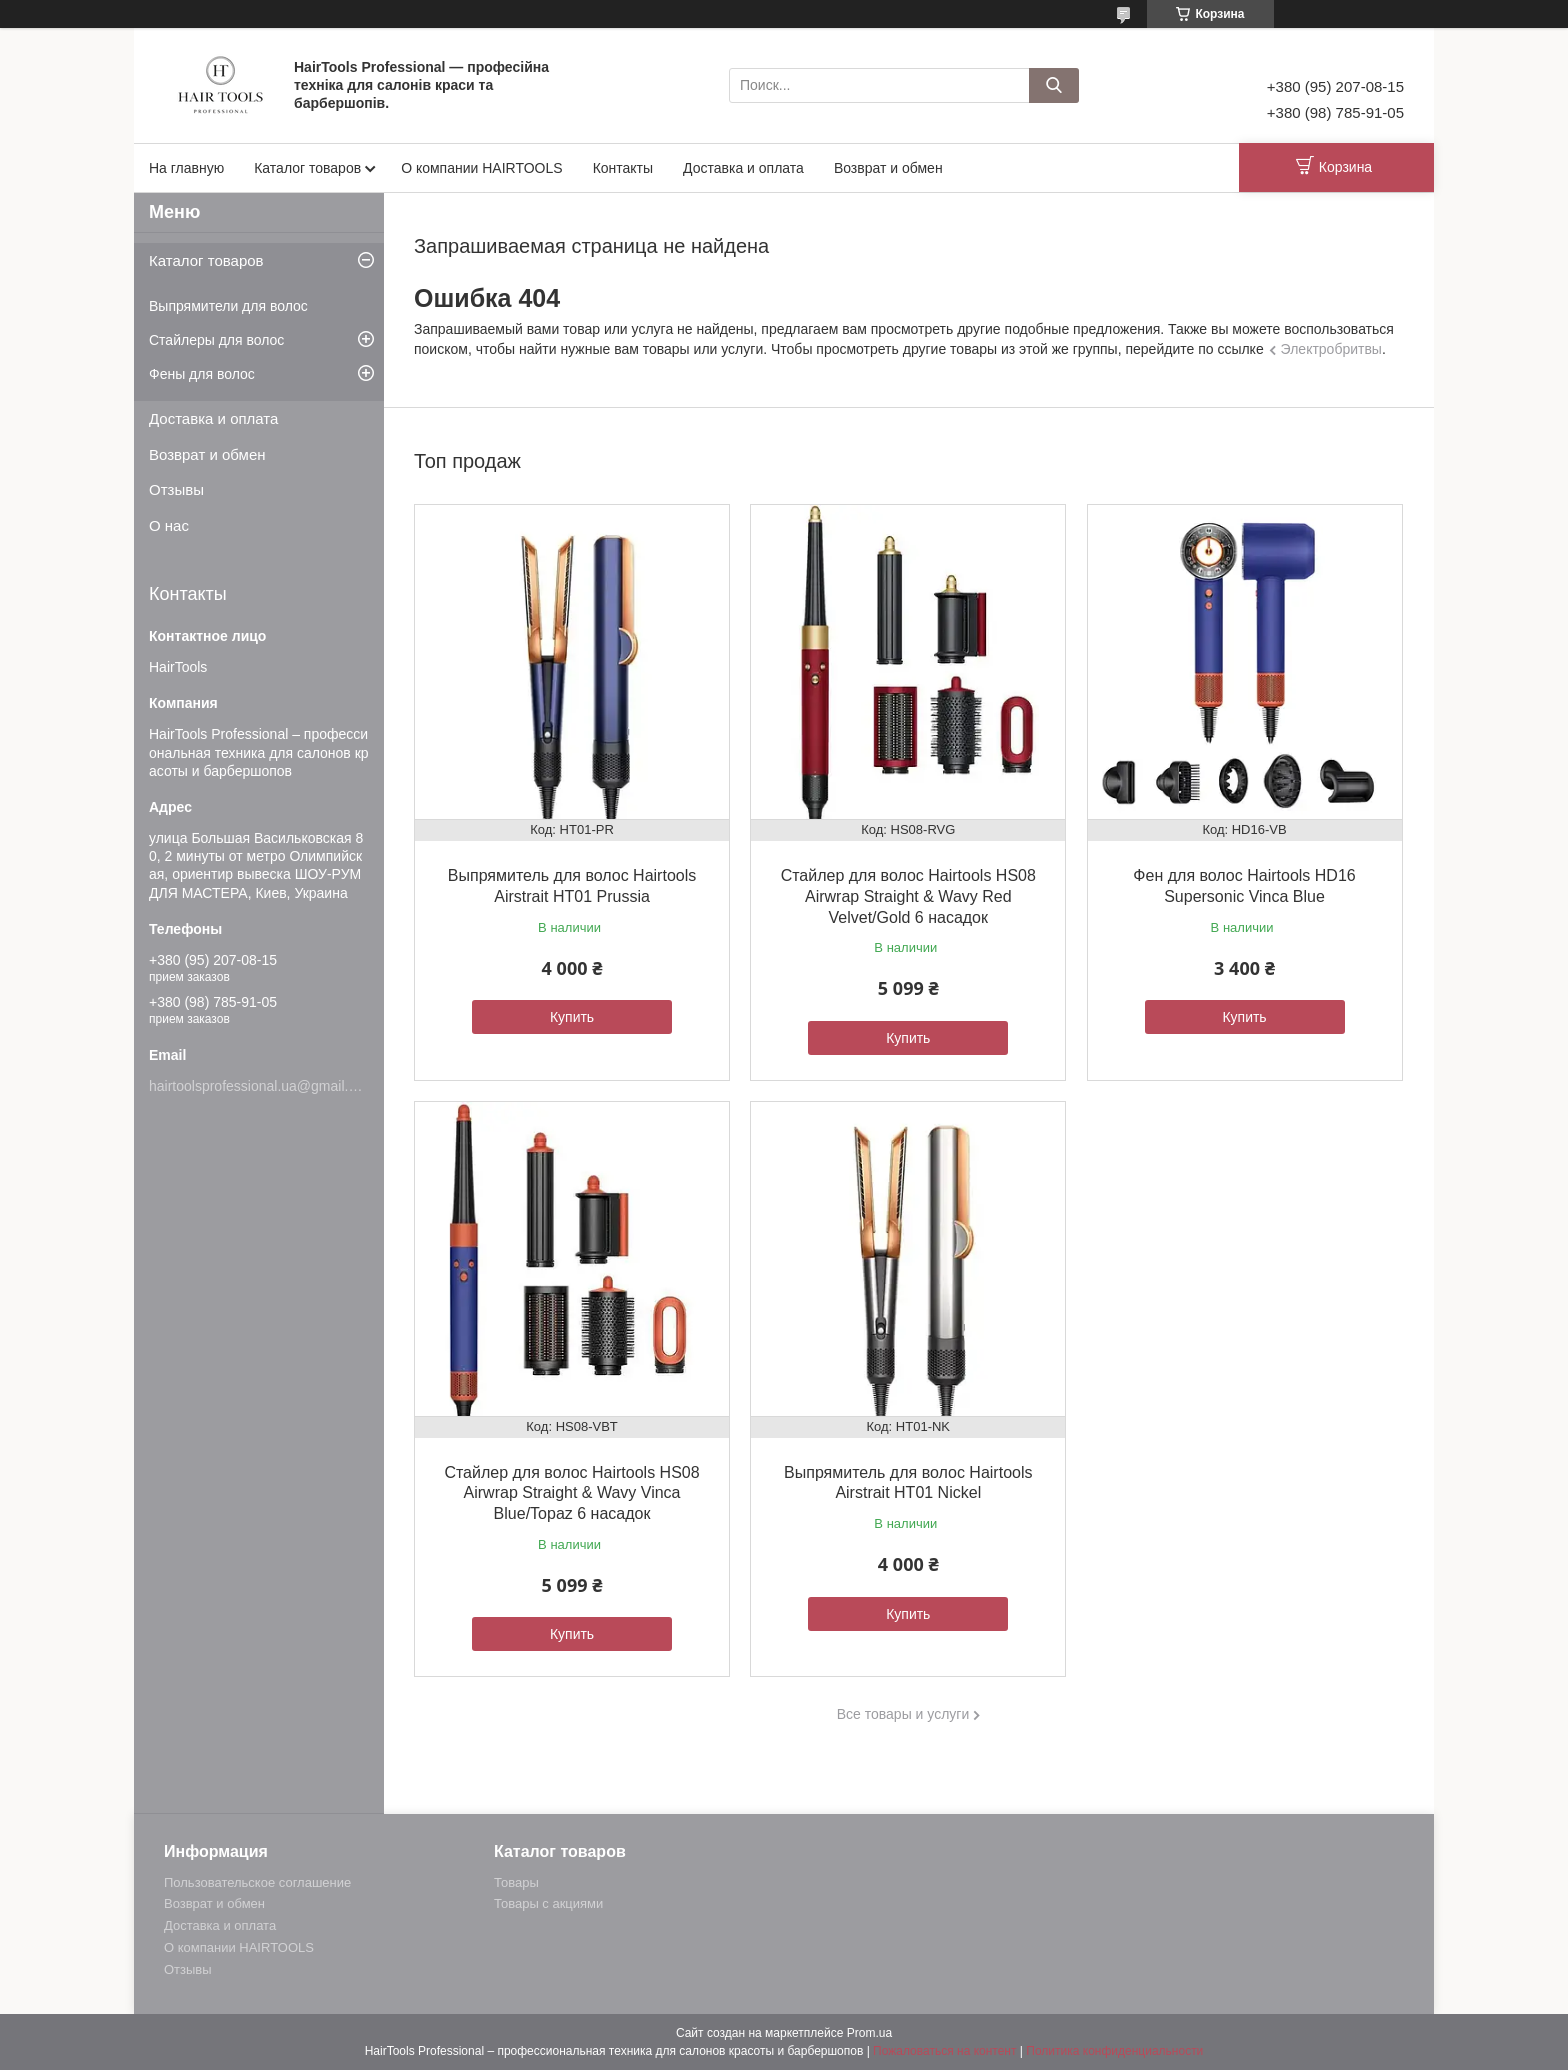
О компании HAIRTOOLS (482, 168)
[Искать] (1054, 85)
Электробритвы (1331, 349)
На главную (186, 168)
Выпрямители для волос (228, 306)
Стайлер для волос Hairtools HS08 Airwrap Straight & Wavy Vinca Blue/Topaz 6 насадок (571, 1493)
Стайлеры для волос (216, 340)
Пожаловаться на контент (944, 2051)
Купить (572, 1017)
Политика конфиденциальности (1114, 2051)
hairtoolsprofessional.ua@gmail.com (262, 1086)
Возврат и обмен (888, 168)
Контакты (623, 168)
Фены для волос (202, 374)
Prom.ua (869, 2033)
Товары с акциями (548, 1903)
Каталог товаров (307, 168)
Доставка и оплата (743, 168)
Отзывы (176, 489)
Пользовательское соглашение (257, 1882)
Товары (516, 1882)
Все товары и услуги (903, 1714)
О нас (169, 525)
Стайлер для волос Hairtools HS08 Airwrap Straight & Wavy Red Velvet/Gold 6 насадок (908, 896)
